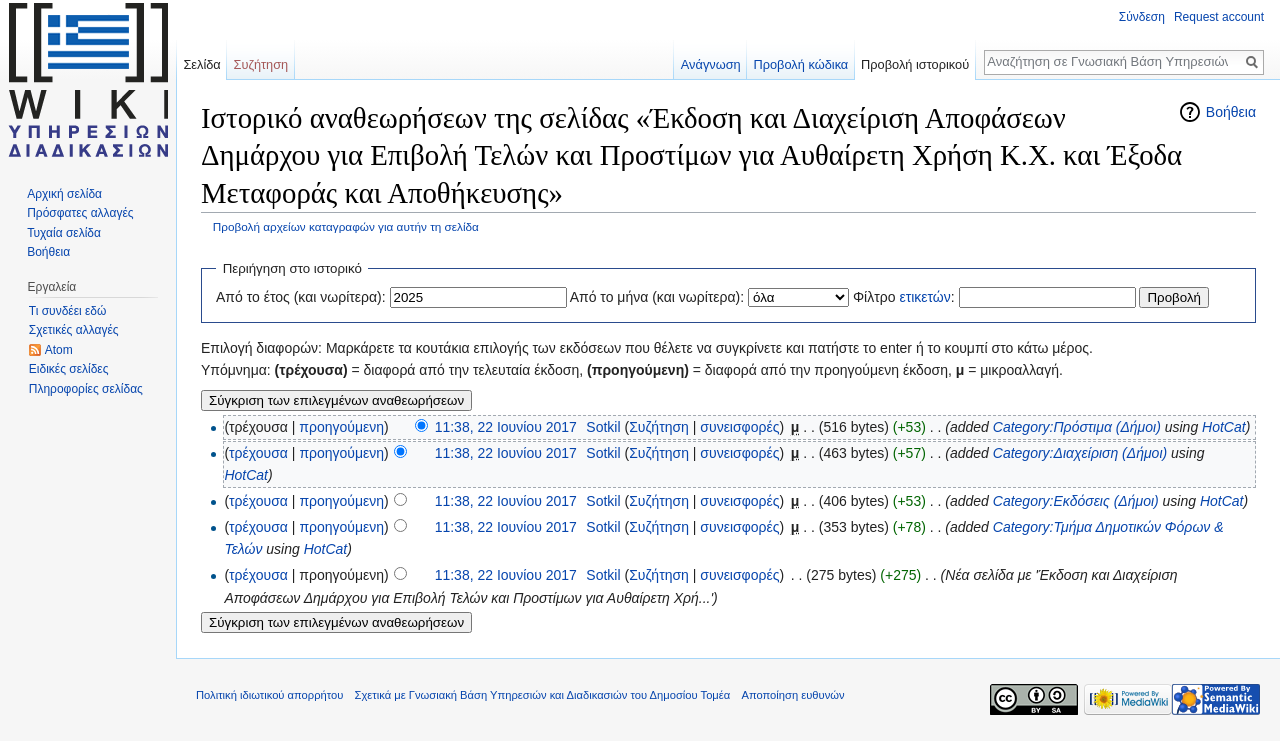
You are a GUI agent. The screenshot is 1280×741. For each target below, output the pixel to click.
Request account (1219, 17)
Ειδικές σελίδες (69, 369)
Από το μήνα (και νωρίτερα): (657, 297)
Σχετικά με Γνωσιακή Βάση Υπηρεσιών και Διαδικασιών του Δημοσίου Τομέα (543, 695)
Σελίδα (201, 64)
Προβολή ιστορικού (915, 64)
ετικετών (924, 297)
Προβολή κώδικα (800, 64)
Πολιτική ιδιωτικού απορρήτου (269, 695)
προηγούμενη (341, 427)
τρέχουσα (258, 453)
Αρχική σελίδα (64, 194)
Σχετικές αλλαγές (74, 330)
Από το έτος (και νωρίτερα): (301, 297)
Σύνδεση (1142, 17)
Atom (59, 350)
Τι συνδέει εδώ (68, 311)
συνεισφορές (739, 427)
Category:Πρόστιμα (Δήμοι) (1077, 427)
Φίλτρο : (904, 297)
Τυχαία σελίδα (64, 233)
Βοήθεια (1231, 112)
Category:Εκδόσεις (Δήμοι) (1076, 501)
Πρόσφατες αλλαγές (80, 213)
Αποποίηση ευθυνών (792, 695)
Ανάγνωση (711, 64)
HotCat (1224, 427)
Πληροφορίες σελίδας (86, 389)
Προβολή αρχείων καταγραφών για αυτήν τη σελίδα (346, 226)
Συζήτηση (659, 427)
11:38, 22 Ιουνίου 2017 (506, 427)
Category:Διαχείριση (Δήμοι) (1080, 453)
